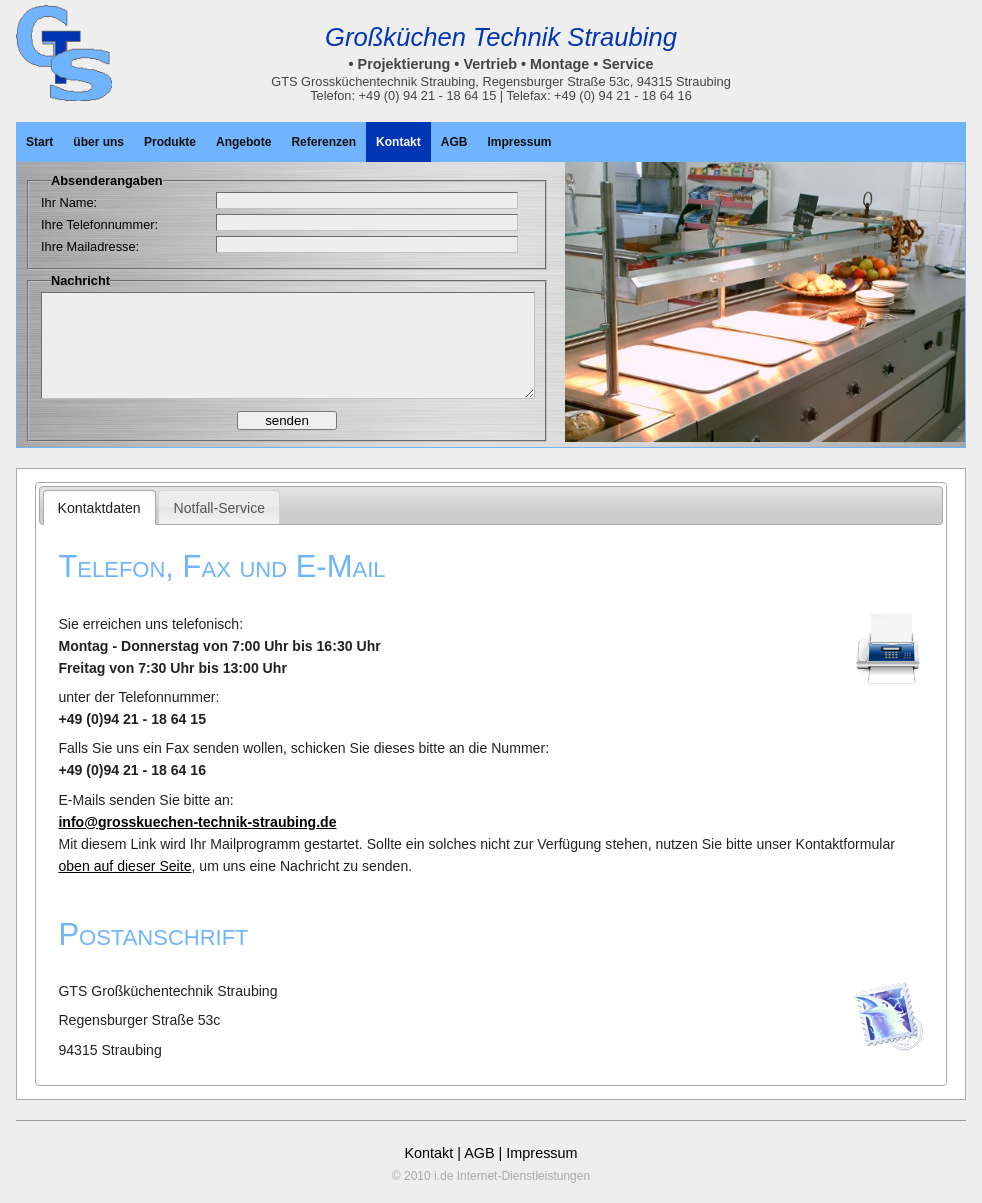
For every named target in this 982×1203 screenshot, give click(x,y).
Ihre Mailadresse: (90, 246)
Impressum (519, 142)
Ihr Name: (69, 202)
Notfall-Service (220, 508)
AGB (454, 142)
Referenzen (323, 142)
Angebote (243, 142)
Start (39, 142)
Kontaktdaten (99, 508)
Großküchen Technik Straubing (501, 37)
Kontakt (398, 142)
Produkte (170, 142)
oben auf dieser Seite (124, 866)
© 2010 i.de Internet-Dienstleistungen (491, 1176)
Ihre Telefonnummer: (99, 224)
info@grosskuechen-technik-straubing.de (197, 822)
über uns (98, 142)
